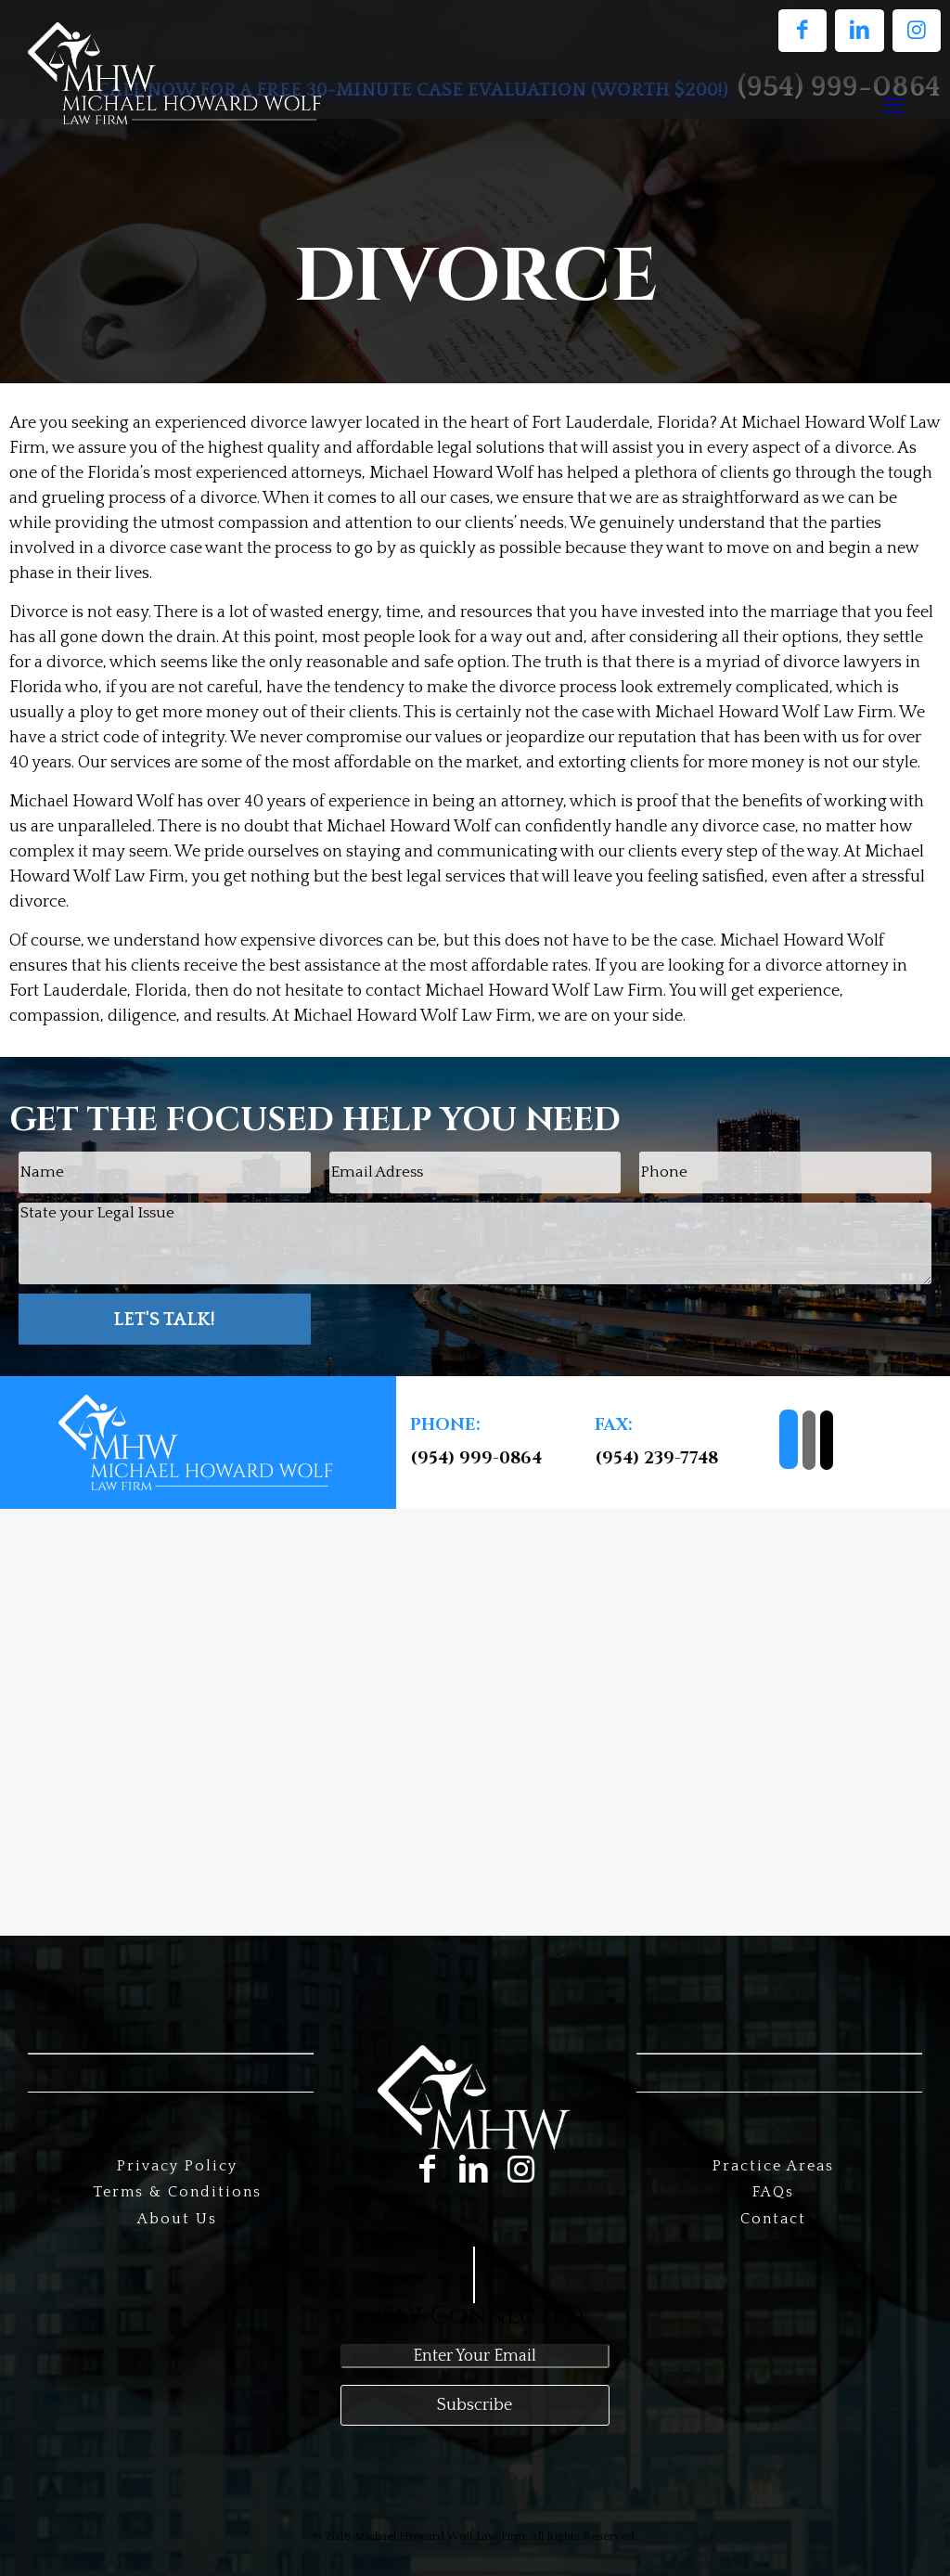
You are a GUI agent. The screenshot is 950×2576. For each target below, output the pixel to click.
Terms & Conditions (177, 2191)
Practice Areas (773, 2165)
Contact (773, 2218)
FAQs (773, 2191)
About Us (177, 2218)
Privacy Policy (177, 2165)
